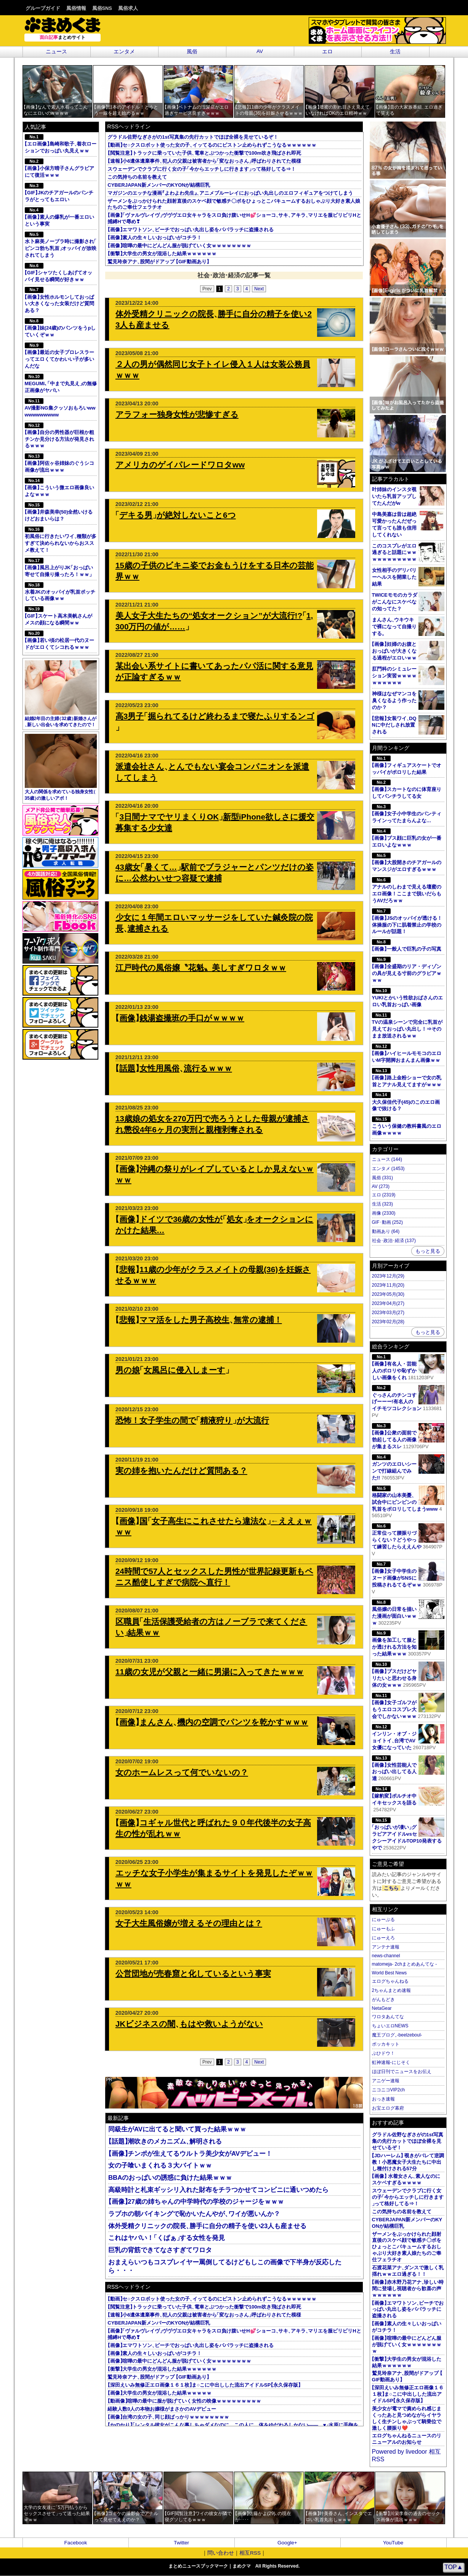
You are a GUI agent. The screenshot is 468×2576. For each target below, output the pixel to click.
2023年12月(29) (388, 1276)
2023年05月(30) (388, 1294)
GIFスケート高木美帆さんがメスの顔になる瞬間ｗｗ (59, 616)
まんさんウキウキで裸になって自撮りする (394, 626)
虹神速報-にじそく (391, 2062)
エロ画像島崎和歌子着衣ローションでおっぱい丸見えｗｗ (61, 144)
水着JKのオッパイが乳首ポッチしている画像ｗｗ (60, 592)
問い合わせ (220, 2553)
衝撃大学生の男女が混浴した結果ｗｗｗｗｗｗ (161, 253)
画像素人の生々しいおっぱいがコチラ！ (154, 237)
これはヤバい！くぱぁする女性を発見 (166, 2237)
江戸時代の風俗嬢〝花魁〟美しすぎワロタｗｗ (200, 967)
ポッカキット (385, 2044)
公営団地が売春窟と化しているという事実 (193, 1973)
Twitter (181, 2543)
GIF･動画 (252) (387, 1222)
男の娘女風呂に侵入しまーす (172, 1370)
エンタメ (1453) (388, 1168)
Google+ (287, 2543)
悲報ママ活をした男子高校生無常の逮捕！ (198, 1319)
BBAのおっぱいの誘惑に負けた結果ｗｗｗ (170, 2177)
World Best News (389, 1973)
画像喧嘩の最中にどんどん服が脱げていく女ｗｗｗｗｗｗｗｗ (179, 245)
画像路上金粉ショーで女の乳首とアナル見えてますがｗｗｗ (406, 1077)
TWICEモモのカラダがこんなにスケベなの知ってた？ (394, 602)
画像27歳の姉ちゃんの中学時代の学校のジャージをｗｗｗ (196, 2201)
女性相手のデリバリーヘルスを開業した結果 (394, 577)
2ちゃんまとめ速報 (391, 1990)
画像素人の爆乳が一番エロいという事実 (59, 217)
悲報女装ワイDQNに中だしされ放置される (394, 725)
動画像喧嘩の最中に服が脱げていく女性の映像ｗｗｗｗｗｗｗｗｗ (184, 2401)
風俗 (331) (382, 1177)
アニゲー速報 (385, 2080)
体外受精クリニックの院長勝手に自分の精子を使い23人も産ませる (207, 2226)
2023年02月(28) (388, 1321)
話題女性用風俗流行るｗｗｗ (173, 1068)
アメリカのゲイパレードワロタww (180, 464)
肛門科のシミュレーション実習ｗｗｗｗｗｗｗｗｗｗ (394, 675)
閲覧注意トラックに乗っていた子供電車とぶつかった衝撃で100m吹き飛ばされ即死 (204, 153)
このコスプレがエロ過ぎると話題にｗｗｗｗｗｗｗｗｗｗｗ (394, 552)
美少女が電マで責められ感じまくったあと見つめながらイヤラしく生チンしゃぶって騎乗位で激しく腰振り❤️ (406, 2418)
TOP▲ (453, 2567)
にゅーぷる (383, 1919)
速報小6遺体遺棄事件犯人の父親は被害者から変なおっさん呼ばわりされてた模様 (204, 161)
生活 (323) (382, 1204)
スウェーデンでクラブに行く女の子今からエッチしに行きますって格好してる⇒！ (201, 169)
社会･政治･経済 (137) (394, 1240)
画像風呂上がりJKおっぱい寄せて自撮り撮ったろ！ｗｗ (59, 567)
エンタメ (124, 51)
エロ (327, 51)
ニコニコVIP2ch (388, 2089)
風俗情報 (76, 8)
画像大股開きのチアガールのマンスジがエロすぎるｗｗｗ (406, 862)
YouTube (393, 2543)
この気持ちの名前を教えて (137, 177)
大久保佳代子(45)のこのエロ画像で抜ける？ (406, 1101)
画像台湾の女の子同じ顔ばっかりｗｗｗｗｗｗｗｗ (168, 2417)
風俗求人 (128, 8)
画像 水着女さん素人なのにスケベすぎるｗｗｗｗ (406, 2179)
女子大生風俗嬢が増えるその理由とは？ (188, 1923)
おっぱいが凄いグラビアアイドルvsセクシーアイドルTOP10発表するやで (408, 1834)
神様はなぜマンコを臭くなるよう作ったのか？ (394, 700)
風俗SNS (102, 8)
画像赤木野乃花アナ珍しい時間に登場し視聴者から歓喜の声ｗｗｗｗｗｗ (408, 2288)
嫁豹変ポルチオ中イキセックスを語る (408, 1796)
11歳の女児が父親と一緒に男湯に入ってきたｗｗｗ (209, 1671)
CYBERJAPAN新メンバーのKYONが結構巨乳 (158, 185)
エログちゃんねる (390, 1981)
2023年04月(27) (388, 1303)
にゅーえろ (383, 1937)
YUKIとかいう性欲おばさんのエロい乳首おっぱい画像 (407, 997)
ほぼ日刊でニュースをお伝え (401, 2071)
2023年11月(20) (388, 1285)
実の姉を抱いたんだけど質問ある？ (181, 1470)
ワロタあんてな (388, 2016)
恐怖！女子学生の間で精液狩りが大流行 (192, 1420)
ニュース (56, 51)
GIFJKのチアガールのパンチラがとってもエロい (59, 192)
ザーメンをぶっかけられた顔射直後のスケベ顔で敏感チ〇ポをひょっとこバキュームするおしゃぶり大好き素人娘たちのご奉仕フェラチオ (406, 2247)
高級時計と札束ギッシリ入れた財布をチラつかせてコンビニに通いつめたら (218, 2189)
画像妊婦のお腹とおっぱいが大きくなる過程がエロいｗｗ (394, 651)
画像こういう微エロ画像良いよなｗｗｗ (59, 487)
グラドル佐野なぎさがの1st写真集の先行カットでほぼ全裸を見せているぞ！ (192, 137)
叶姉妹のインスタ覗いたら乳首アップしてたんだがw (394, 496)
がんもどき (383, 1999)
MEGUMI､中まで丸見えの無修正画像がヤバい (61, 383)
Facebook (75, 2543)
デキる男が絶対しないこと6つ (175, 515)
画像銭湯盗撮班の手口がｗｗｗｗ (179, 1017)
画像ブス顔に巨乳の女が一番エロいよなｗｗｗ (406, 838)
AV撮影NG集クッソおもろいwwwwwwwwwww (60, 408)
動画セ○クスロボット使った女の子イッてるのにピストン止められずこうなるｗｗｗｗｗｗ (211, 145)
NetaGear (382, 2008)
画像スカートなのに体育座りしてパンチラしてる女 (406, 789)
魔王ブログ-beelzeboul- (397, 2035)
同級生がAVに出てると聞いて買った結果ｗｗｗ (177, 2129)
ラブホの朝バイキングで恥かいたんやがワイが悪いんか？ (194, 2213)
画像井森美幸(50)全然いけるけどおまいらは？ (59, 512)
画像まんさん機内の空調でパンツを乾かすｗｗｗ (211, 1722)
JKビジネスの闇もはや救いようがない (189, 2023)
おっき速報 (383, 2099)
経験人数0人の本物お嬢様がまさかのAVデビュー (161, 2409)
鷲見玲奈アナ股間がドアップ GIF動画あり (158, 261)
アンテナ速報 (385, 1947)
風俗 (192, 51)
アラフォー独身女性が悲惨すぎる (177, 414)
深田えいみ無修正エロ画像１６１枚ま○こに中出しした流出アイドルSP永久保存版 (203, 2385)
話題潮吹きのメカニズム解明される (165, 2141)
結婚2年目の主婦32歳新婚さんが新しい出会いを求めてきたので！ (61, 693)
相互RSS (250, 2553)
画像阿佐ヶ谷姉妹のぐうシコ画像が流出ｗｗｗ (59, 463)
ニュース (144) (387, 1159)
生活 (395, 51)
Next (259, 288)
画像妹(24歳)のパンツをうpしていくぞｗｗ (60, 328)
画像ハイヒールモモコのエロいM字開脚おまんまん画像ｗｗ (406, 1053)
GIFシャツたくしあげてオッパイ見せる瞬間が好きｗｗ (59, 272)
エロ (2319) (384, 1195)
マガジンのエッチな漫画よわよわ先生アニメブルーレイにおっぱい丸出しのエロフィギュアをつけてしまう (230, 193)
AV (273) (380, 1186)
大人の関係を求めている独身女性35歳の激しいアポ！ (61, 767)
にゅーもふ (383, 1928)
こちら (391, 1888)
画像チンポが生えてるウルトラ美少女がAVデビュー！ (190, 2153)
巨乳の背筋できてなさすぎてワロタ (160, 2250)
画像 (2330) (384, 1213)
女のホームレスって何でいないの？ (181, 1772)
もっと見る (427, 1251)
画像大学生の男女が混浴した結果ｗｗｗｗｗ (159, 2393)
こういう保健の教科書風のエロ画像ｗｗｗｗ (406, 1126)
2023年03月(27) (388, 1312)
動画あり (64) (386, 1231)
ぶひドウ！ (383, 2053)
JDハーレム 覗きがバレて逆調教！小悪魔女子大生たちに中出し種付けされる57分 (408, 2162)
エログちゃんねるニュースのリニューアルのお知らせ (406, 2439)
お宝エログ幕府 (388, 2108)
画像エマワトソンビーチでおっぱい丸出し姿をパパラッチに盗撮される (190, 229)
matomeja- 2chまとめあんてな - (404, 1964)
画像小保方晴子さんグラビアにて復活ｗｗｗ (59, 168)
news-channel (386, 1955)
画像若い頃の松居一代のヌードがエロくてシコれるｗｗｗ (59, 640)
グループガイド (43, 8)
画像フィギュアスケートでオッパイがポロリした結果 (406, 765)
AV (259, 51)
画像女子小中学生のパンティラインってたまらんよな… (406, 813)
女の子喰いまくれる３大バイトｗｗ (160, 2165)
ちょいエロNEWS (390, 2025)
